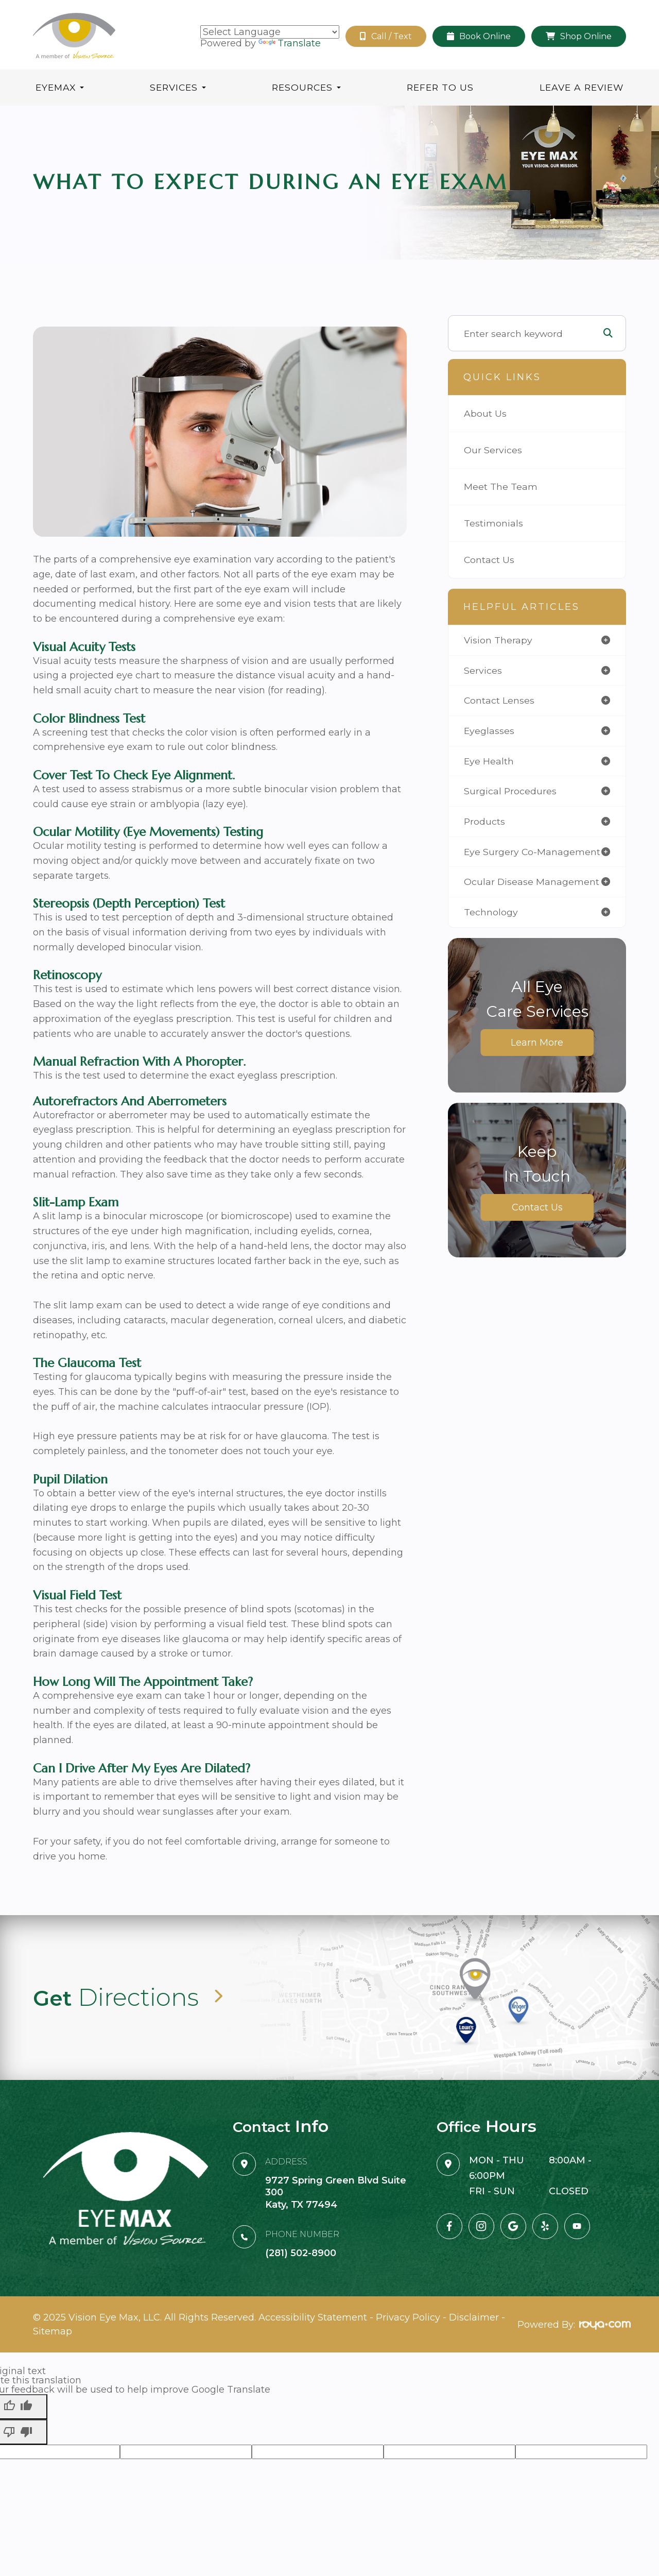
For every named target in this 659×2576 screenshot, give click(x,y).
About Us (485, 413)
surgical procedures (510, 791)
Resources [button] (306, 87)
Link (329, 1997)
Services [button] (178, 87)
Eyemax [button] (60, 87)
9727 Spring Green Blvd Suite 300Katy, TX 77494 (335, 2191)
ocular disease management (531, 881)
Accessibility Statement (312, 2315)
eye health (489, 761)
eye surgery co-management (532, 851)
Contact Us (489, 559)
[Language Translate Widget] (269, 32)
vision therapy (498, 640)
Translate (289, 43)
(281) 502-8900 (300, 2252)
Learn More (537, 1042)
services (483, 670)
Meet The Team (500, 486)
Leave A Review (581, 87)
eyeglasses (489, 730)
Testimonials (493, 523)
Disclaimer (474, 2315)
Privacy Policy (408, 2315)
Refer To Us (440, 87)
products (484, 821)
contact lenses (499, 700)
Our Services (493, 450)
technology (491, 912)
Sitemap (52, 2324)
